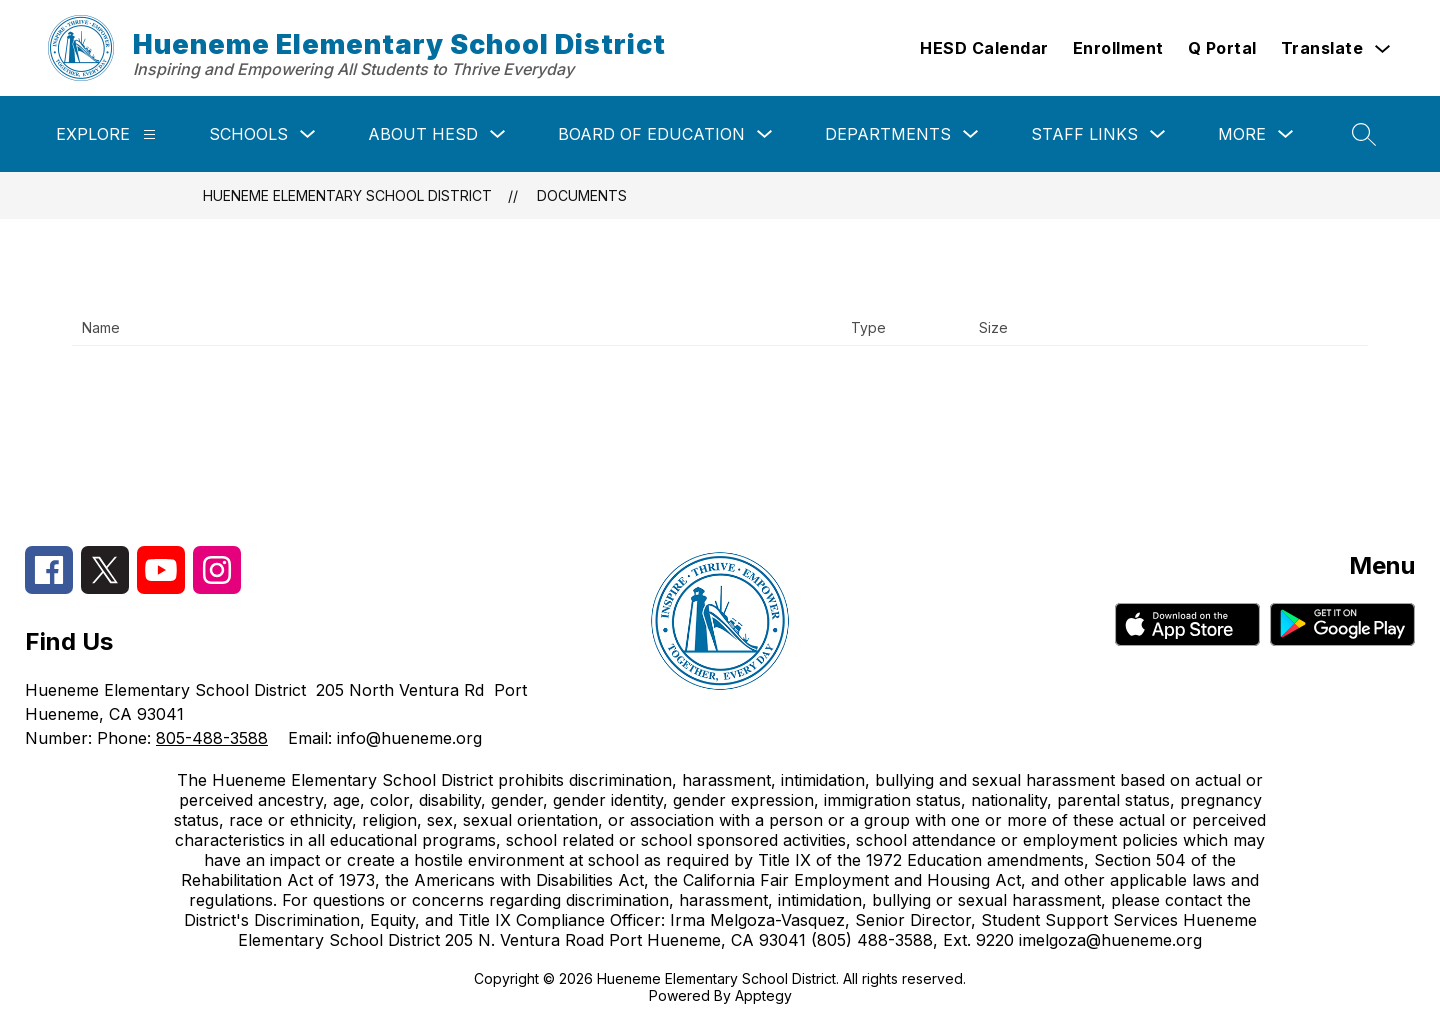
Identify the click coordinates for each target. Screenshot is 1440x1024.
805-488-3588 (212, 738)
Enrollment (1118, 48)
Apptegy (763, 995)
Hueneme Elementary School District (347, 195)
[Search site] (1364, 134)
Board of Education (651, 134)
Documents (582, 195)
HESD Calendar (984, 48)
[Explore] (149, 134)
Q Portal (1222, 48)
